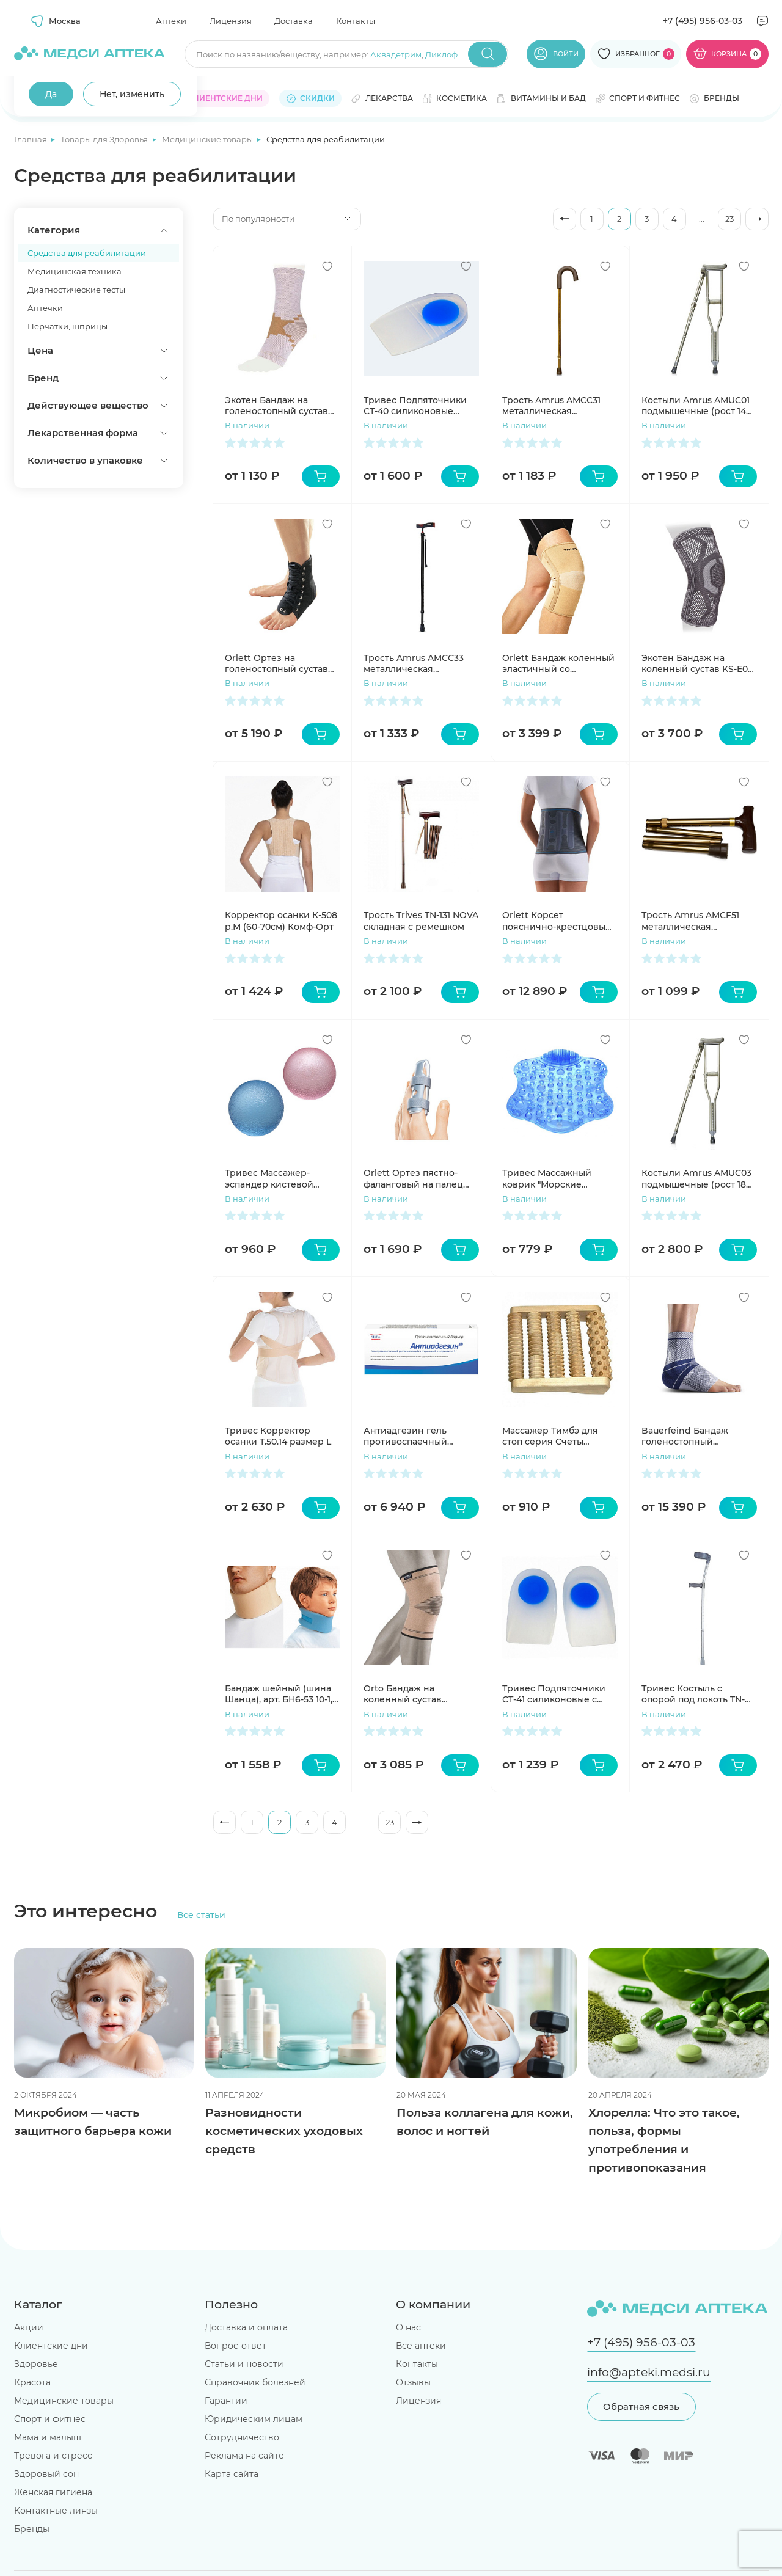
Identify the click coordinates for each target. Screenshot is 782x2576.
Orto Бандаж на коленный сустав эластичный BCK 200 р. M (416, 1694)
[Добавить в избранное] (327, 266)
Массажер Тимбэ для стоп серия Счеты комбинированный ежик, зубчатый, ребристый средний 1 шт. (552, 1436)
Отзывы (413, 2382)
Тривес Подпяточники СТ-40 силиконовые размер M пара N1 (415, 406)
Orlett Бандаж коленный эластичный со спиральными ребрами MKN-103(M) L (558, 663)
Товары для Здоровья (105, 139)
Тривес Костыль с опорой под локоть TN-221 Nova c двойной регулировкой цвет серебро (693, 1694)
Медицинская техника (74, 271)
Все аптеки (421, 2345)
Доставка (293, 21)
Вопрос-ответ (235, 2345)
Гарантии (226, 2400)
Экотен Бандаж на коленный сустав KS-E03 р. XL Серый (697, 663)
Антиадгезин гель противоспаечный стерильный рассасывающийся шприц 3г (406, 1436)
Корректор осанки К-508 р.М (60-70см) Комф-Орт (281, 921)
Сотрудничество (242, 2437)
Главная (31, 139)
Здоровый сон (46, 2473)
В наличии (247, 425)
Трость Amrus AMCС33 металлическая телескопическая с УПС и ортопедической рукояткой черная (418, 663)
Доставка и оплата (246, 2327)
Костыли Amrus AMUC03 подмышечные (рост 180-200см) (698, 1178)
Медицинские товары (208, 139)
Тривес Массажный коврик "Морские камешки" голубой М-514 (557, 1178)
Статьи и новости (244, 2364)
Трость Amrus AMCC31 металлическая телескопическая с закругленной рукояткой (559, 406)
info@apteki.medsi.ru (649, 2372)
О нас (408, 2327)
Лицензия (231, 21)
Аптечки (45, 308)
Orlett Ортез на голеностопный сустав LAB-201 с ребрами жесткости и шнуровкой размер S (280, 663)
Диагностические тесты (76, 289)
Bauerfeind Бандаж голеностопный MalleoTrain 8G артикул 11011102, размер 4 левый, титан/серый (697, 1436)
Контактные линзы (56, 2510)
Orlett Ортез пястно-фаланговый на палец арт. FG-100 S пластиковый (413, 1178)
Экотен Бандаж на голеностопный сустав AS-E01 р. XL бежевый (276, 406)
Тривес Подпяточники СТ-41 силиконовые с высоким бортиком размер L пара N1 (553, 1694)
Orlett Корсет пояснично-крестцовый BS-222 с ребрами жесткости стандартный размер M (557, 921)
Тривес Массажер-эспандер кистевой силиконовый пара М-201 (281, 1178)
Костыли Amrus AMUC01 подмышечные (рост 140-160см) (698, 406)
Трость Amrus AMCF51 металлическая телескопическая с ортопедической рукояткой (690, 921)
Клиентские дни (51, 2345)
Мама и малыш (47, 2437)
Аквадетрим (396, 54)
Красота (32, 2382)
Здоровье (36, 2364)
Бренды (31, 2528)
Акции (28, 2327)
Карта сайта (231, 2473)
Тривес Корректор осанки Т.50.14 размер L (278, 1436)
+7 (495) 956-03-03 (702, 20)
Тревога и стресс (53, 2455)
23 (729, 219)
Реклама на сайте (244, 2455)
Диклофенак (451, 54)
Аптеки (171, 21)
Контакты (355, 21)
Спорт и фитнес (50, 2419)
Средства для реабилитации (86, 253)
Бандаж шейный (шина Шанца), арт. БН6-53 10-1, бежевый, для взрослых (279, 1694)
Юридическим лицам (253, 2419)
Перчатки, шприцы (67, 326)
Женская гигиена (53, 2492)
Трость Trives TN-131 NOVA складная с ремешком (421, 921)
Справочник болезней (255, 2382)
